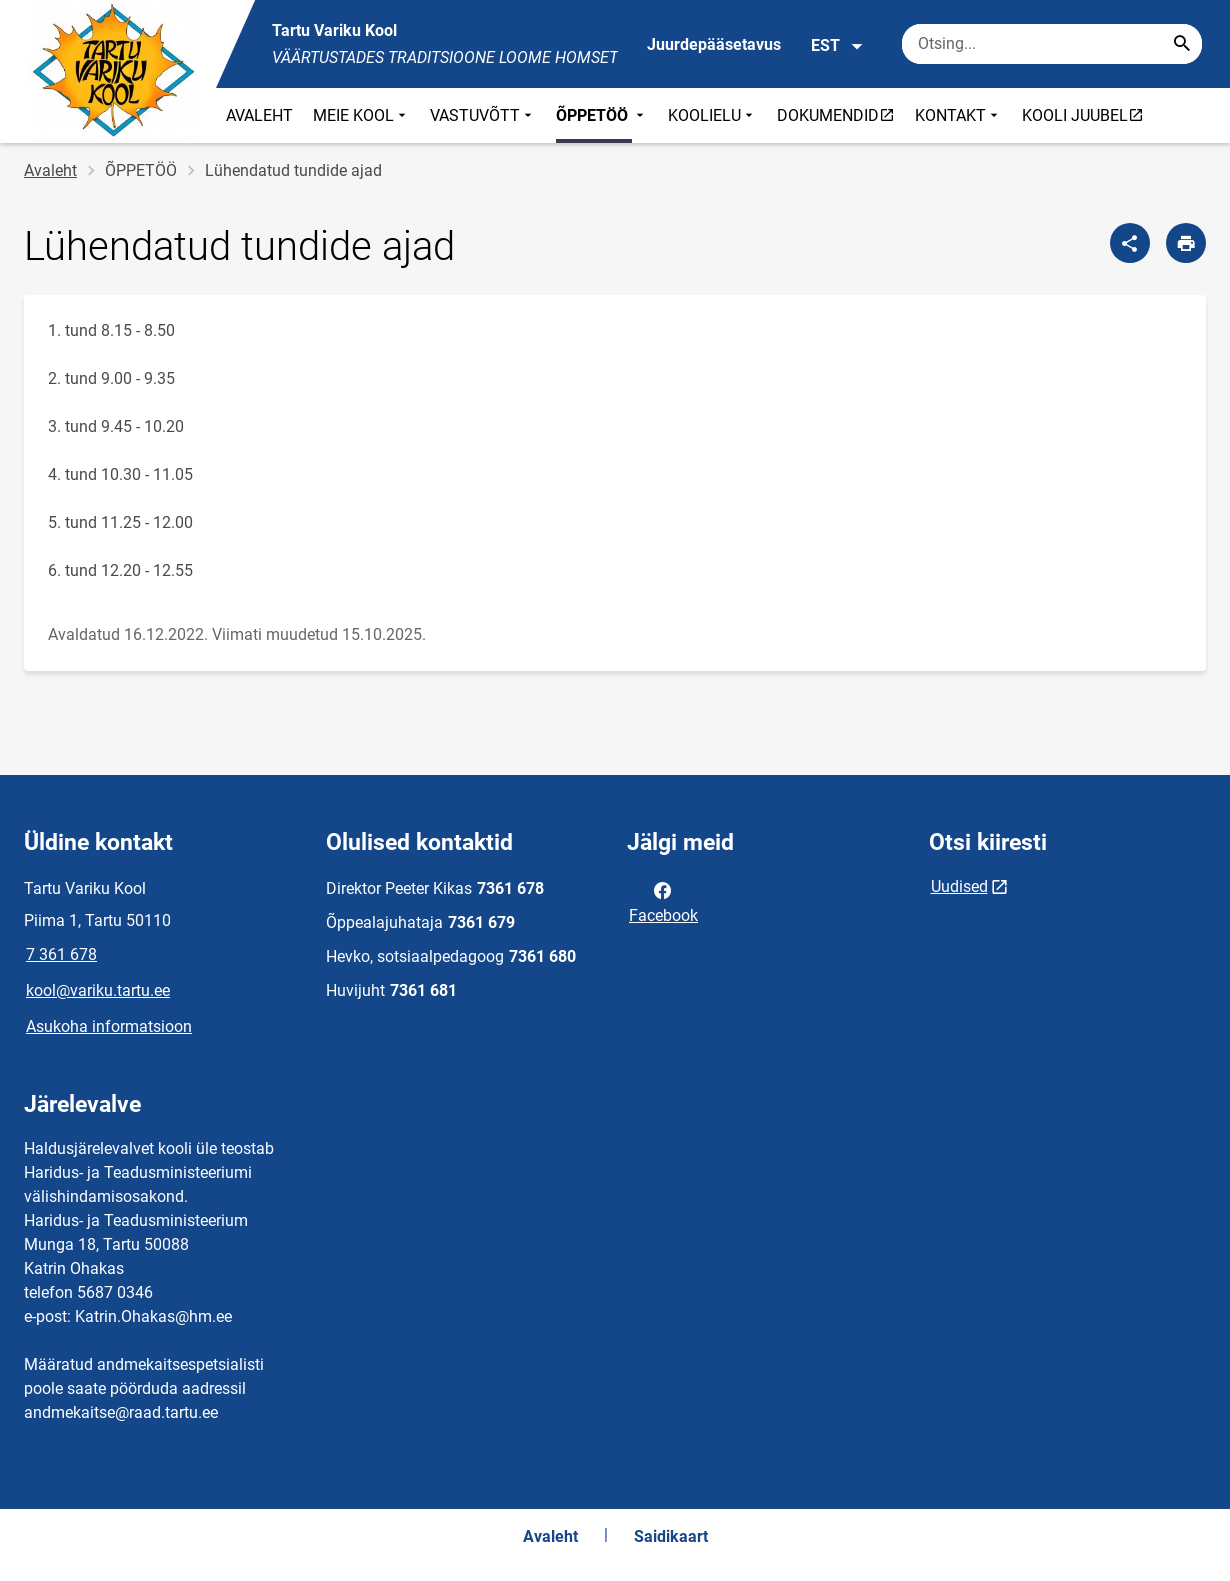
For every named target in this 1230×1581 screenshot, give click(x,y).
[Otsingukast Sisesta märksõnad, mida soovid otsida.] (1052, 44)
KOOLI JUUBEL (1087, 115)
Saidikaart (671, 1536)
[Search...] (1182, 44)
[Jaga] (1130, 243)
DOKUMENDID (840, 115)
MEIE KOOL (361, 115)
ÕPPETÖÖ (602, 115)
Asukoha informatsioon (109, 1026)
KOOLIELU (712, 115)
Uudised (959, 886)
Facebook (663, 901)
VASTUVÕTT (483, 115)
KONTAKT (958, 115)
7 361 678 (61, 954)
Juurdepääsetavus (714, 44)
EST (837, 46)
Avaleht (50, 170)
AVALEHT (259, 115)
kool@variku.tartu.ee (98, 990)
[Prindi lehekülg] (1186, 243)
